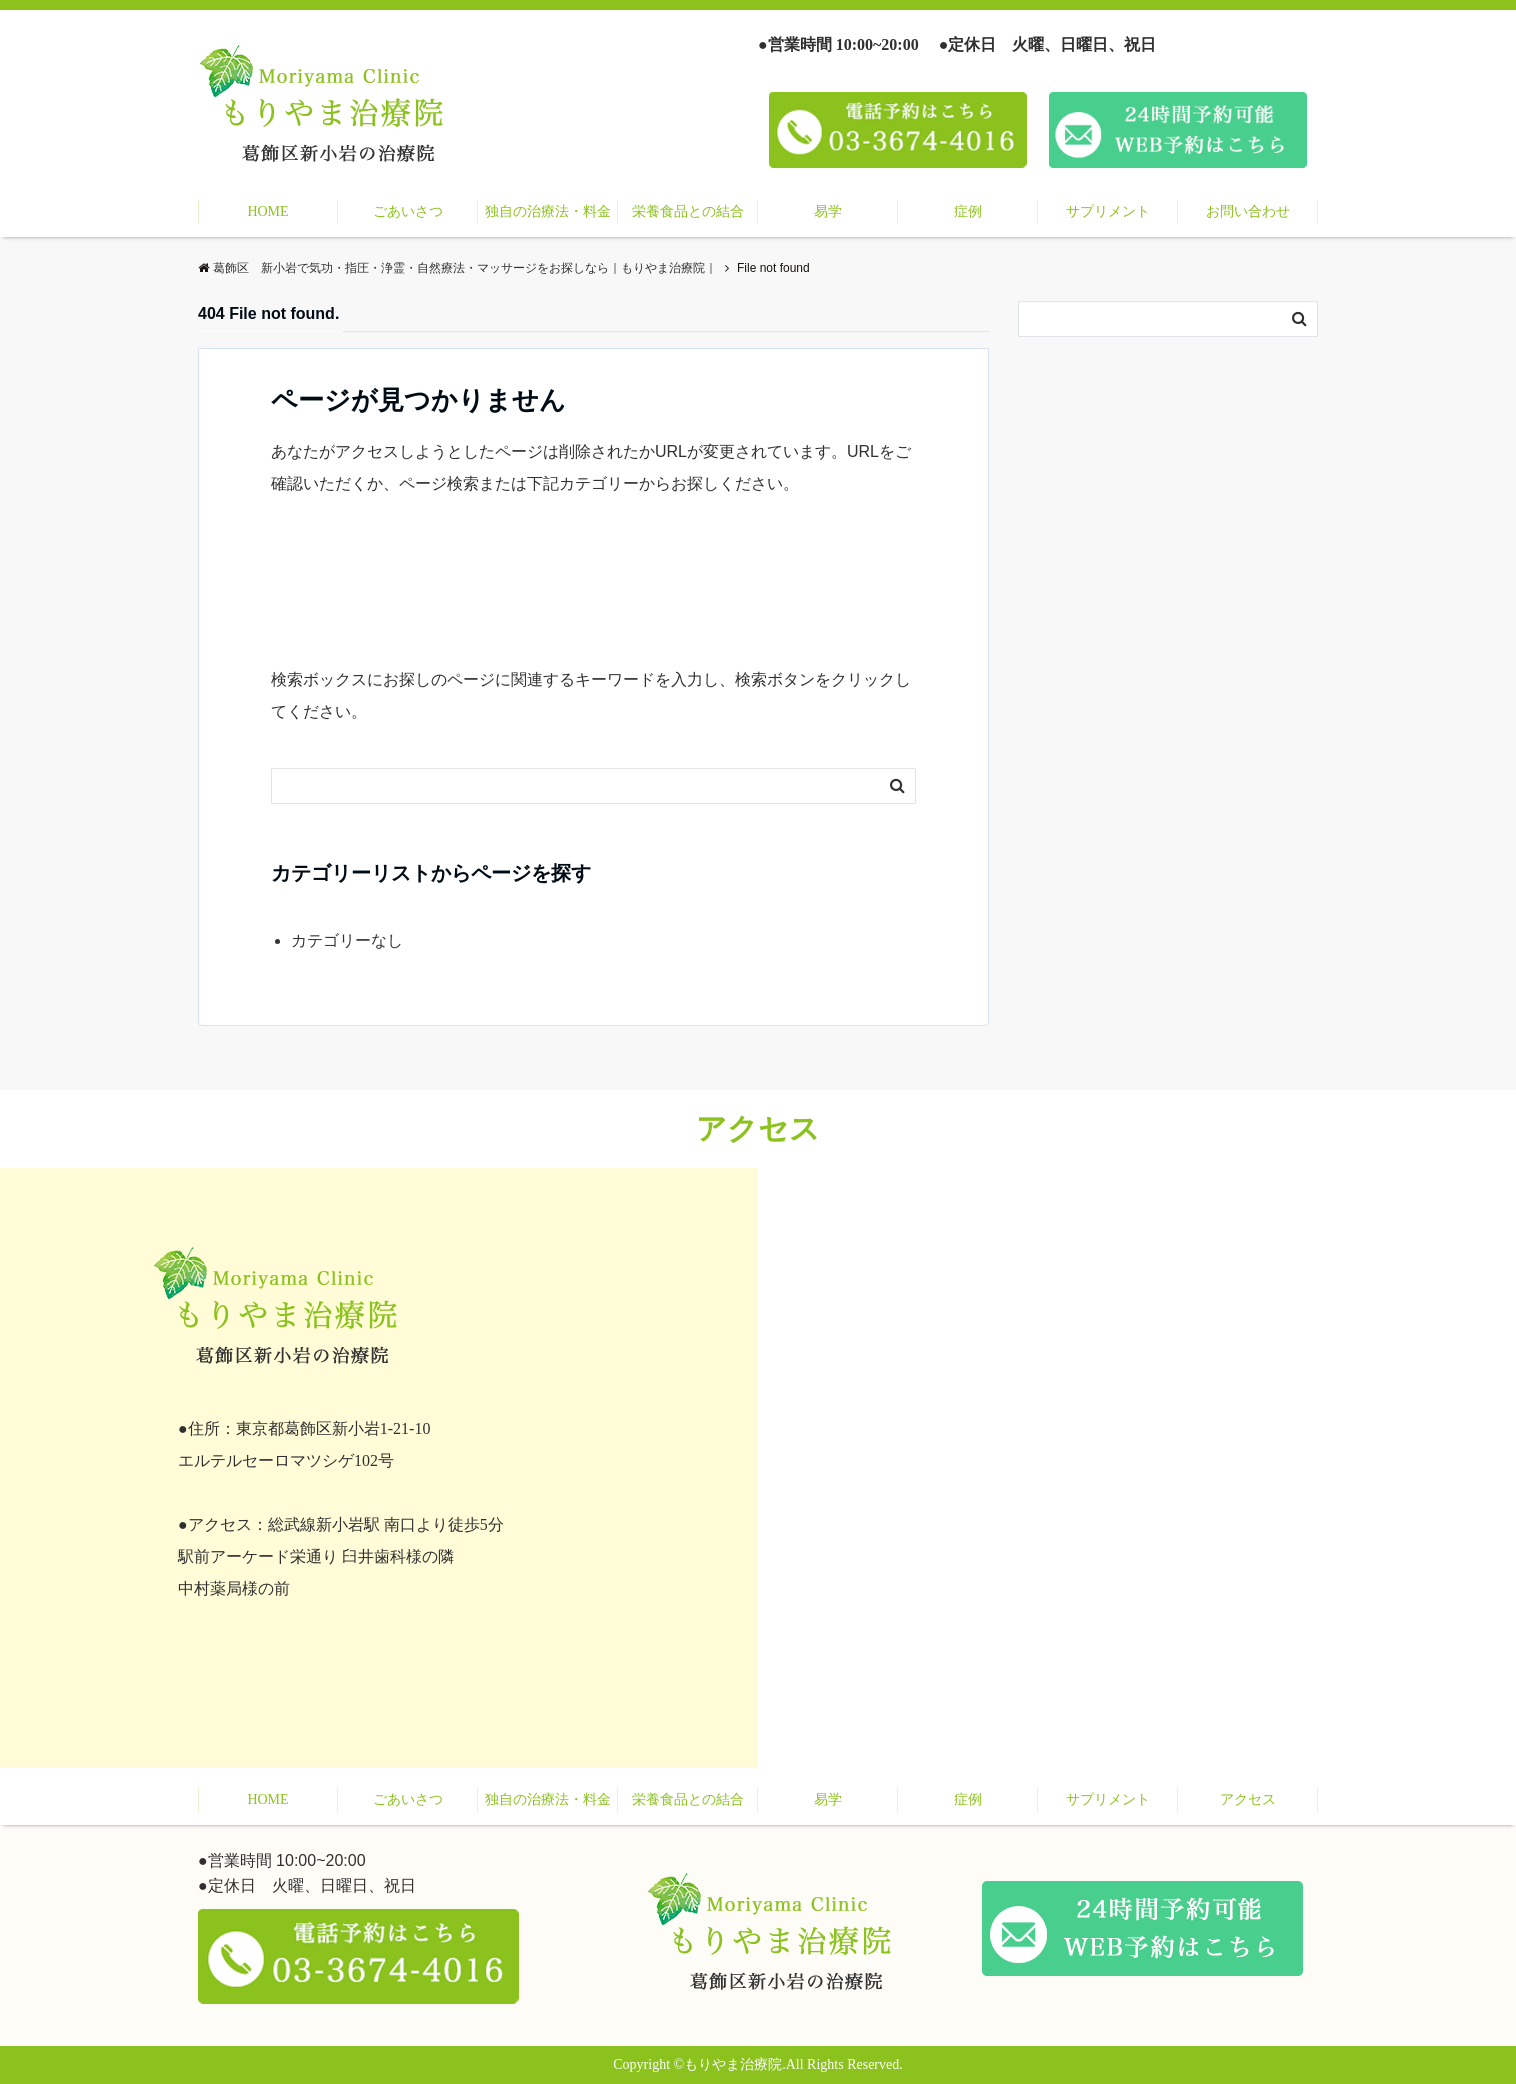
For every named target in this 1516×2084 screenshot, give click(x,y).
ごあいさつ (408, 211)
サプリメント (1108, 211)
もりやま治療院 (733, 2064)
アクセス (1248, 1799)
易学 (828, 211)
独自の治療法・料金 (548, 211)
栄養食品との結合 (688, 211)
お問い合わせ (1248, 211)
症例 (968, 211)
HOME (267, 211)
